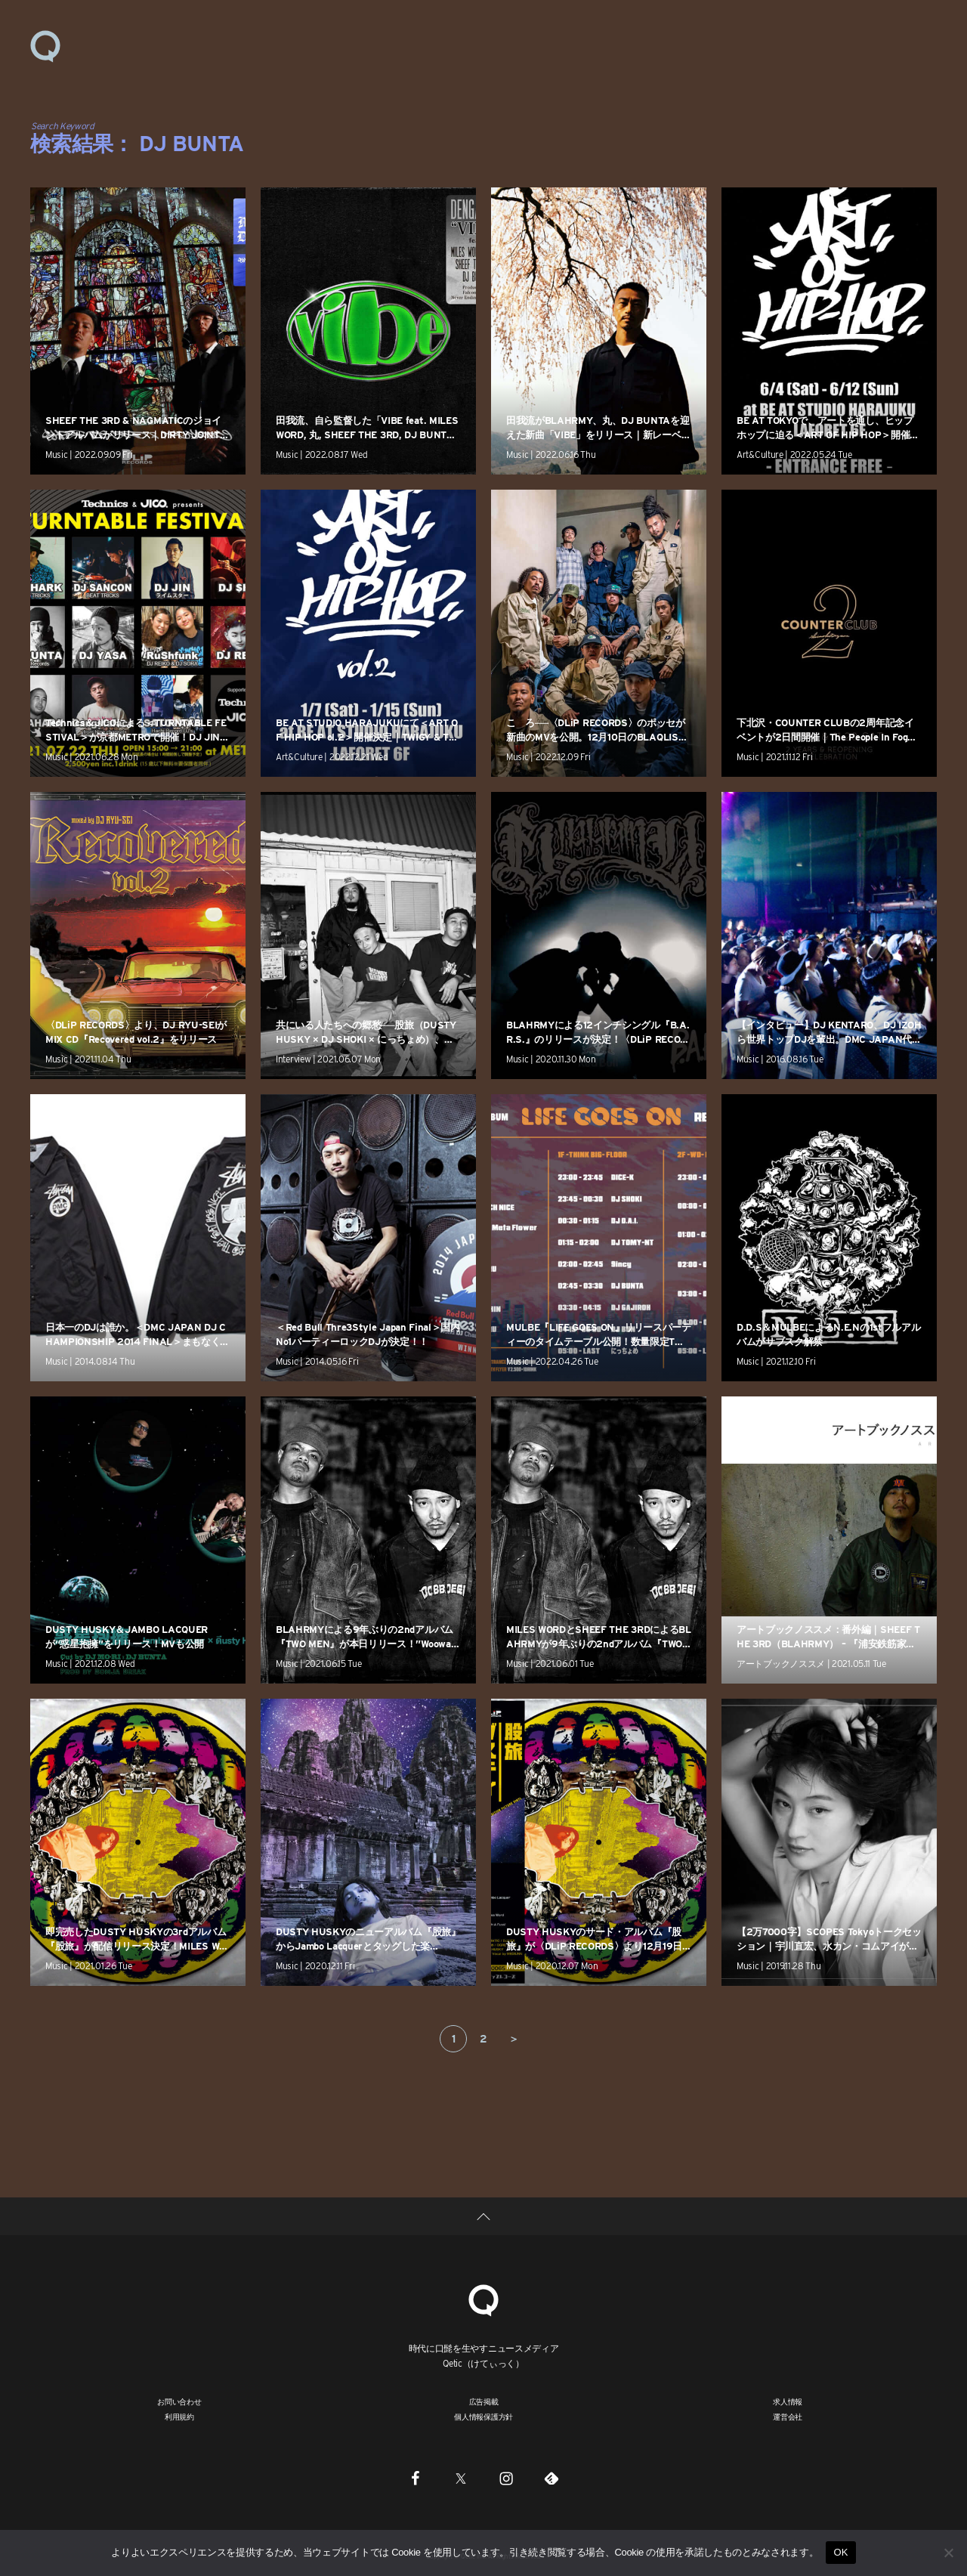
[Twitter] (461, 2477)
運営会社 (787, 2416)
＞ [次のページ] (513, 2039)
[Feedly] (551, 2477)
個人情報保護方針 (483, 2416)
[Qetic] (483, 2298)
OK (840, 2552)
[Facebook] (415, 2477)
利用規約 (179, 2416)
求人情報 (787, 2401)
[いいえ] (948, 2552)
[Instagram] (506, 2477)
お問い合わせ (179, 2401)
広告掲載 (484, 2401)
